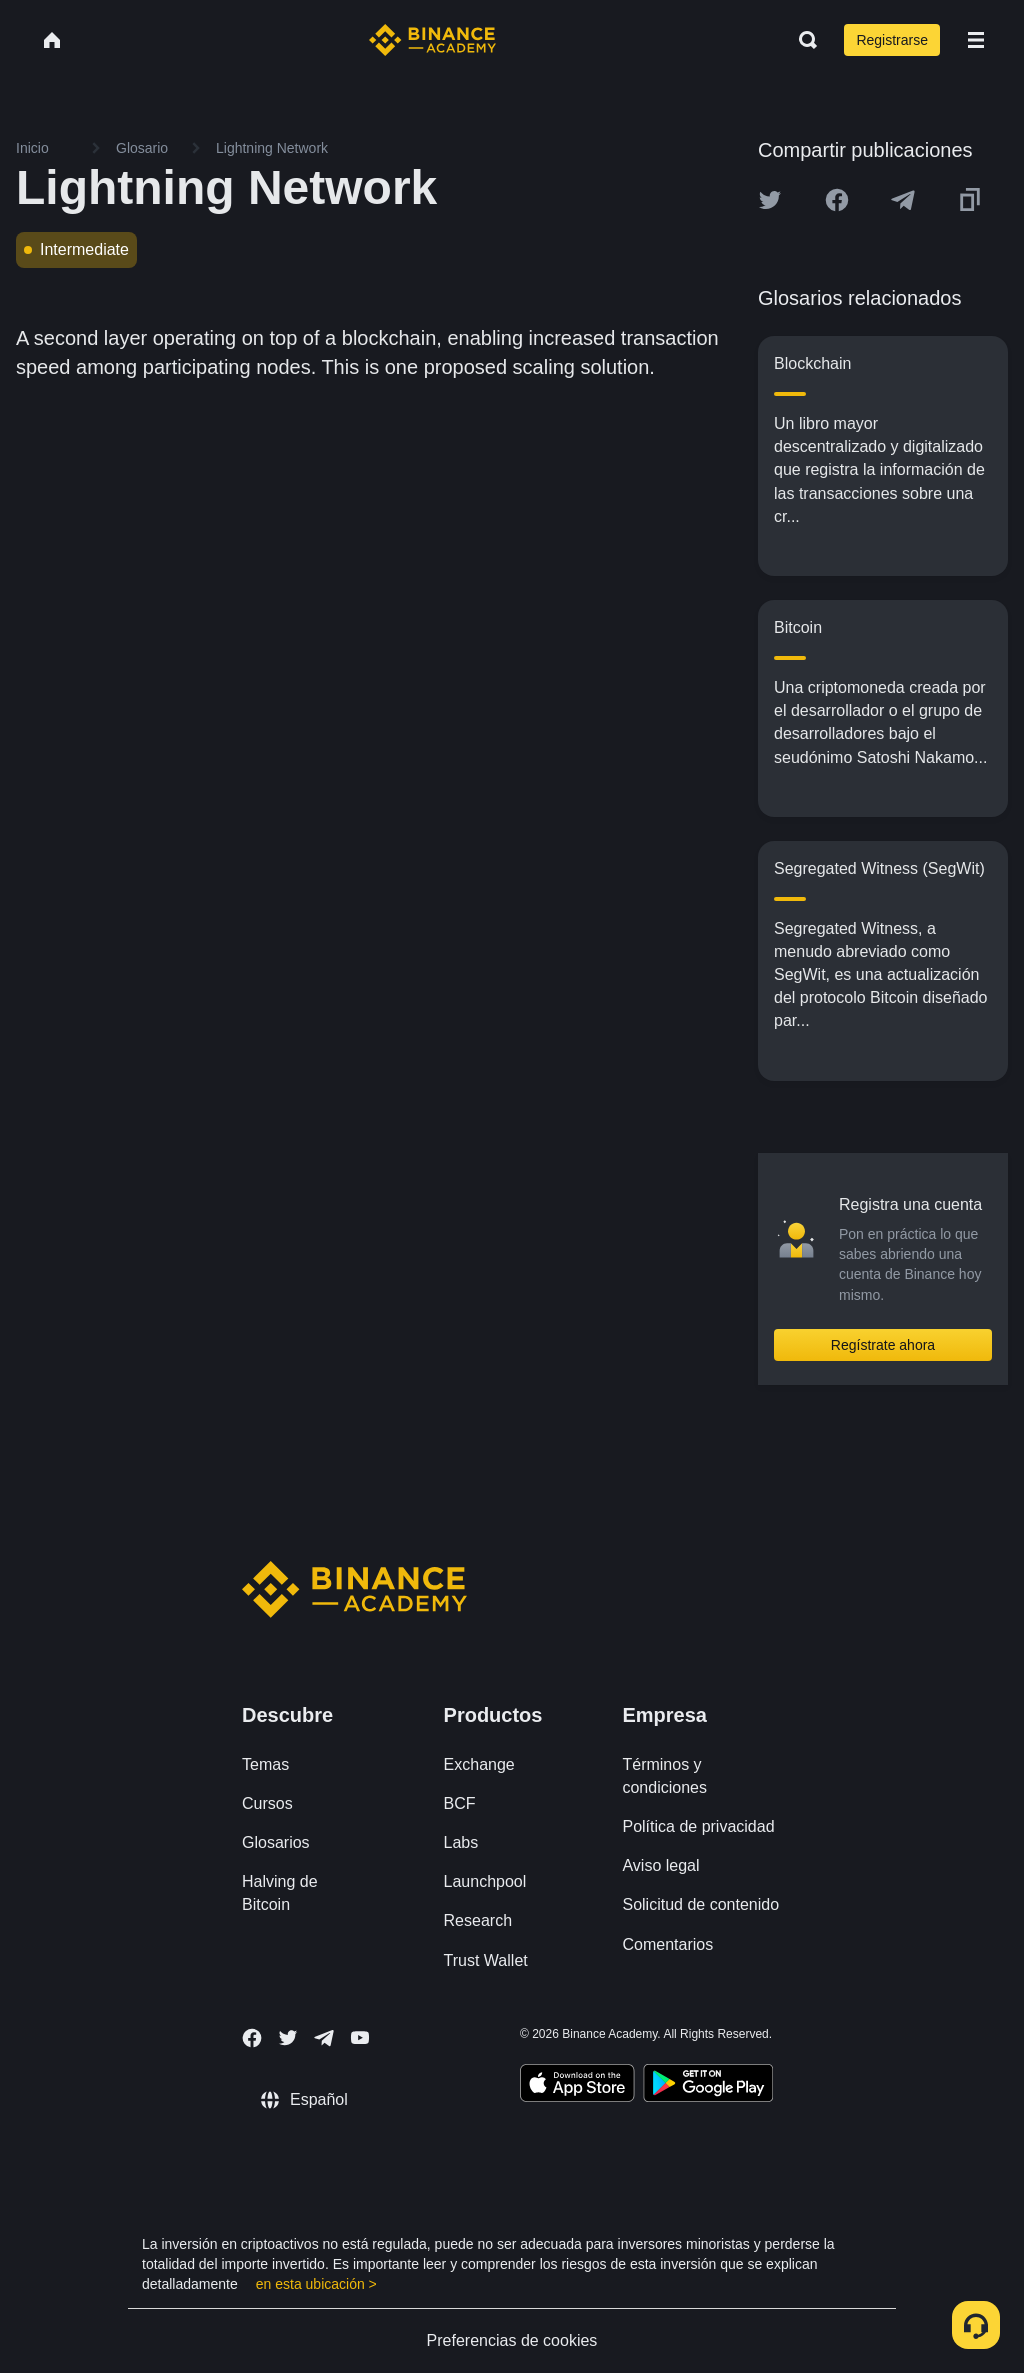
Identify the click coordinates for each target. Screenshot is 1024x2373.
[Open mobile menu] (976, 40)
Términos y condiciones (664, 1776)
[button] (976, 40)
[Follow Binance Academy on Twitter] (288, 2038)
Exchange (479, 1764)
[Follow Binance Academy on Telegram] (324, 2038)
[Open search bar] (802, 40)
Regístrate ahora (883, 1345)
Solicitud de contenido (700, 1904)
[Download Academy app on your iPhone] (577, 2086)
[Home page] (432, 40)
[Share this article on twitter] (770, 200)
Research (478, 1920)
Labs (461, 1842)
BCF (460, 1803)
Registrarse (892, 40)
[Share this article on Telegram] (903, 200)
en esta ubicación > (316, 2284)
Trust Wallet (486, 1960)
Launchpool (485, 1881)
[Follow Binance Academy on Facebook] (252, 2038)
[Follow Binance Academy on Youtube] (360, 2037)
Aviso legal (660, 1865)
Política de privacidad (698, 1826)
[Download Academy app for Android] (708, 2086)
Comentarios (667, 1944)
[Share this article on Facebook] (837, 200)
